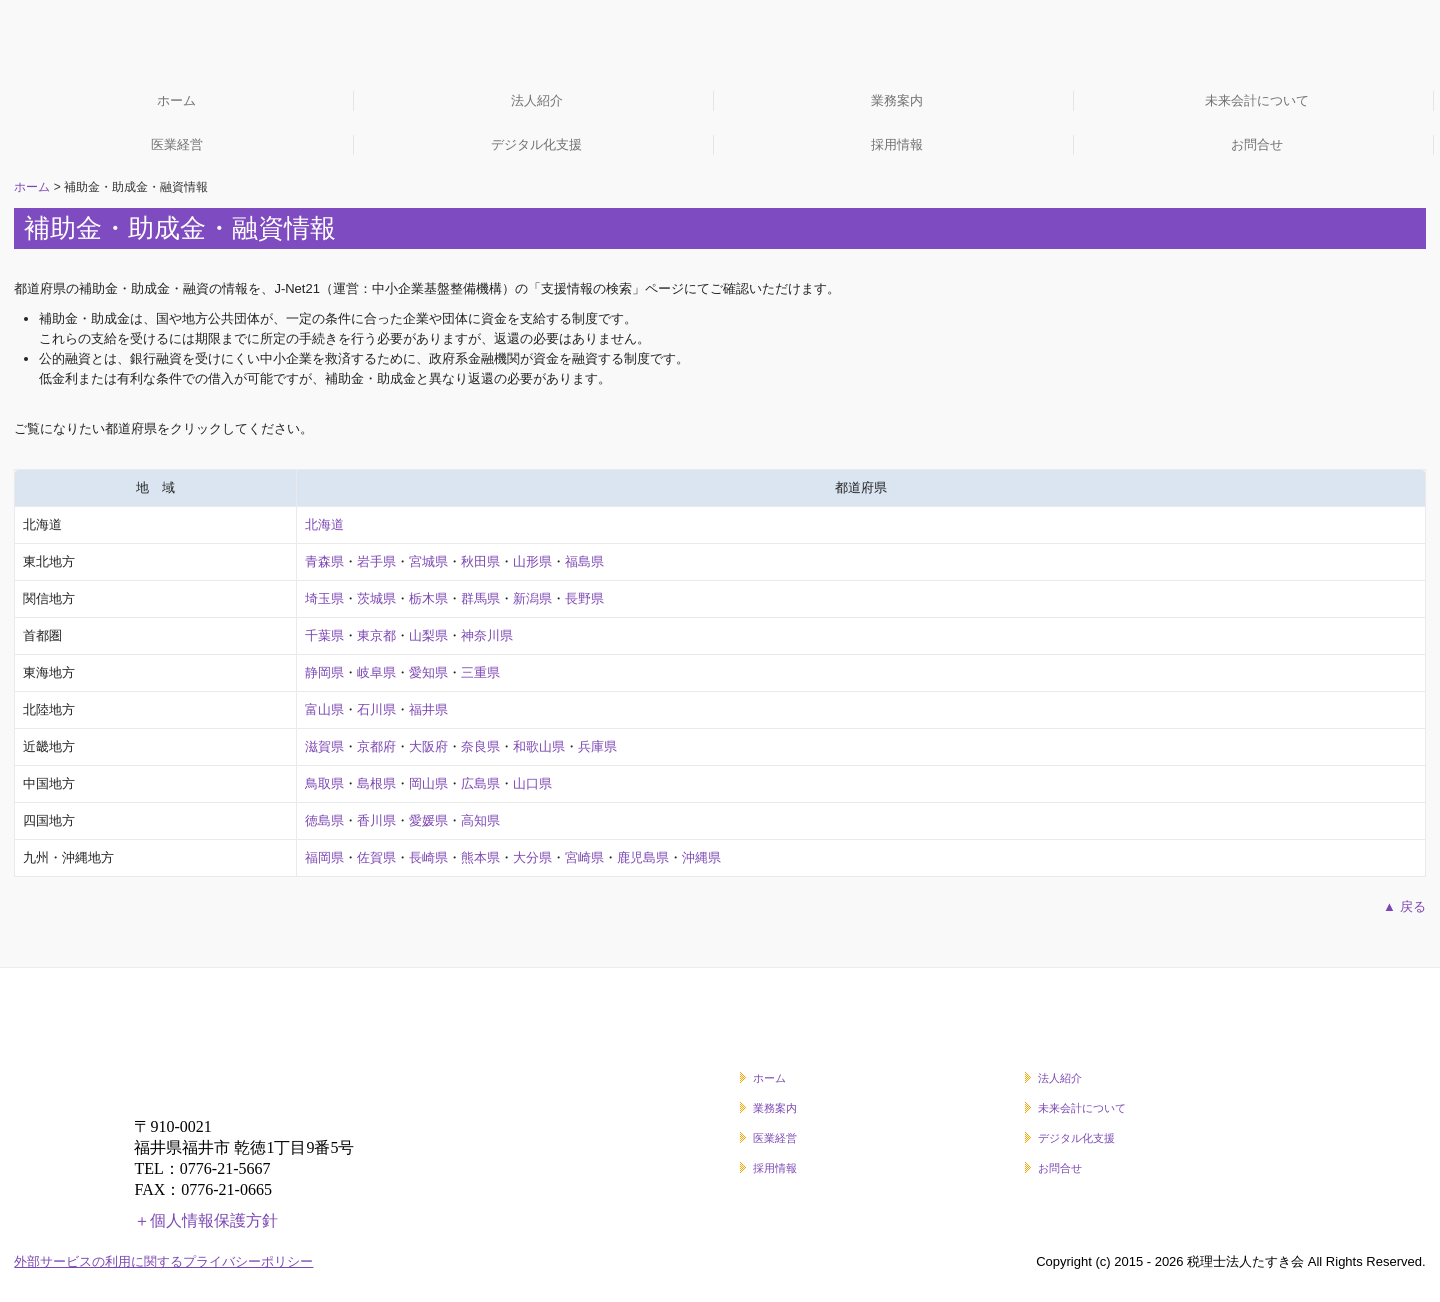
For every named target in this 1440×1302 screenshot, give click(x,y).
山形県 (532, 561)
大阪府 (428, 746)
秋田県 (480, 561)
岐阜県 (376, 672)
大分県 (532, 857)
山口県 (532, 783)
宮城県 (428, 561)
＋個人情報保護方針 (206, 1220)
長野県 (584, 598)
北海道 (324, 524)
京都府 (376, 746)
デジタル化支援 (536, 144)
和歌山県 (539, 746)
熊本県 (480, 857)
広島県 (480, 783)
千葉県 (324, 635)
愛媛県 (428, 820)
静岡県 (324, 672)
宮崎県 (584, 857)
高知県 (480, 820)
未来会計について (1257, 100)
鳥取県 (324, 783)
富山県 (324, 709)
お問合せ (1257, 144)
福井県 (428, 709)
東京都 (376, 635)
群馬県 (480, 598)
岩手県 (376, 561)
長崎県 (428, 857)
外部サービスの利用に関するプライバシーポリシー (163, 1261)
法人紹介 (537, 100)
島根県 (376, 783)
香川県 (376, 820)
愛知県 (428, 672)
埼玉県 (324, 598)
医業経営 (177, 144)
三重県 (480, 672)
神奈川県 (487, 635)
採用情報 (897, 144)
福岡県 (324, 857)
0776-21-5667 (225, 1168)
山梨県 (428, 635)
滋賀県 (324, 746)
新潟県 (532, 598)
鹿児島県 (643, 857)
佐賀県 (376, 857)
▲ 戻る (1404, 906)
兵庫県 (597, 746)
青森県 (324, 561)
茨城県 (376, 598)
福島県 (584, 561)
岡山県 (428, 783)
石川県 (376, 709)
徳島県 (324, 820)
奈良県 (480, 746)
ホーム (176, 100)
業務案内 (897, 100)
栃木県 (428, 598)
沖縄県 (701, 857)
